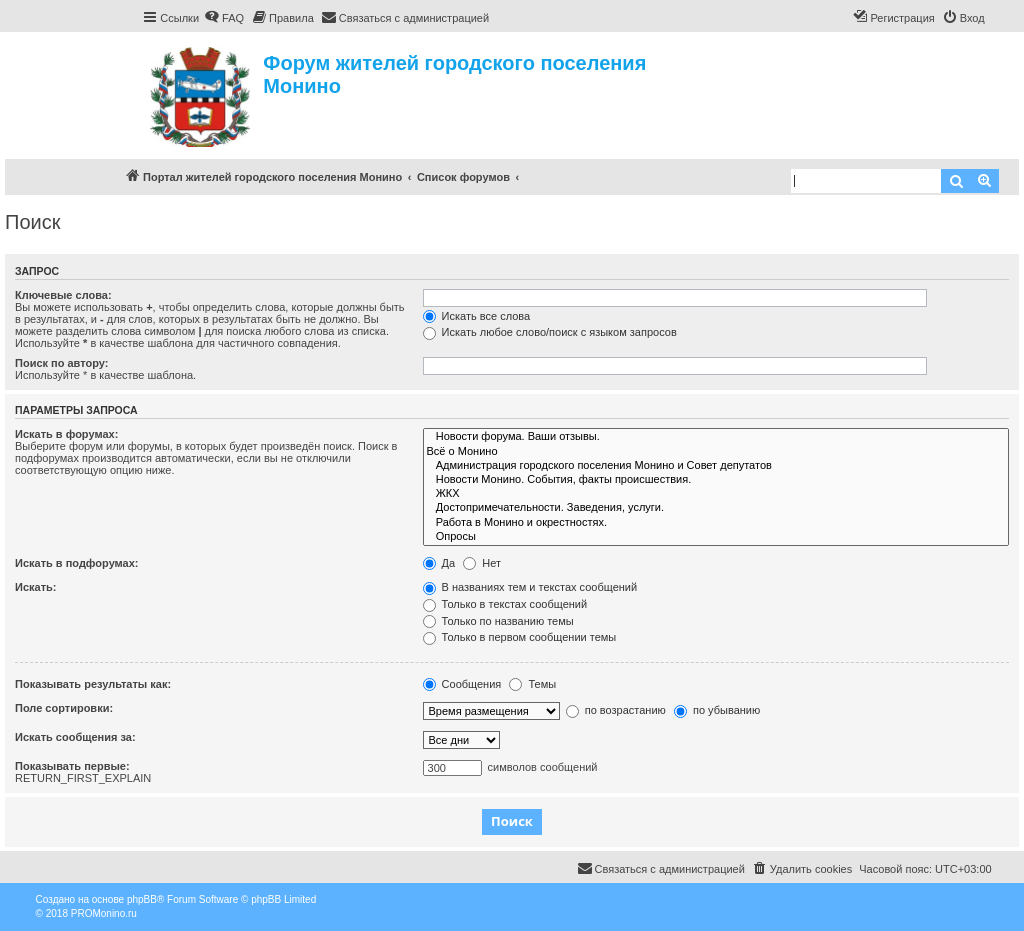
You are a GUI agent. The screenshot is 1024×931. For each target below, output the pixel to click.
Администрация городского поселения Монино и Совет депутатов (716, 466)
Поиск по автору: (61, 363)
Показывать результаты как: (93, 684)
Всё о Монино (716, 452)
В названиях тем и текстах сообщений (530, 587)
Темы (532, 684)
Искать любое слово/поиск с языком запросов (550, 332)
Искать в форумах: (66, 434)
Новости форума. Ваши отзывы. (716, 437)
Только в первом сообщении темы (520, 637)
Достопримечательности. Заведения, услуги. (716, 508)
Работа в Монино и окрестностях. (716, 523)
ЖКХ (716, 494)
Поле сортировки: (64, 708)
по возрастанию (616, 710)
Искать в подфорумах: (77, 563)
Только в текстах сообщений (505, 604)
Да (439, 563)
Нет (482, 563)
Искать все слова (477, 316)
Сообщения (462, 684)
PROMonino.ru (104, 913)
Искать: (35, 587)
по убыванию (717, 710)
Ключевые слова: (63, 295)
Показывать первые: (72, 766)
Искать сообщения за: (75, 737)
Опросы (716, 537)
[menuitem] (224, 18)
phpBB (142, 899)
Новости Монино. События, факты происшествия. (716, 480)
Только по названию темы (498, 621)
